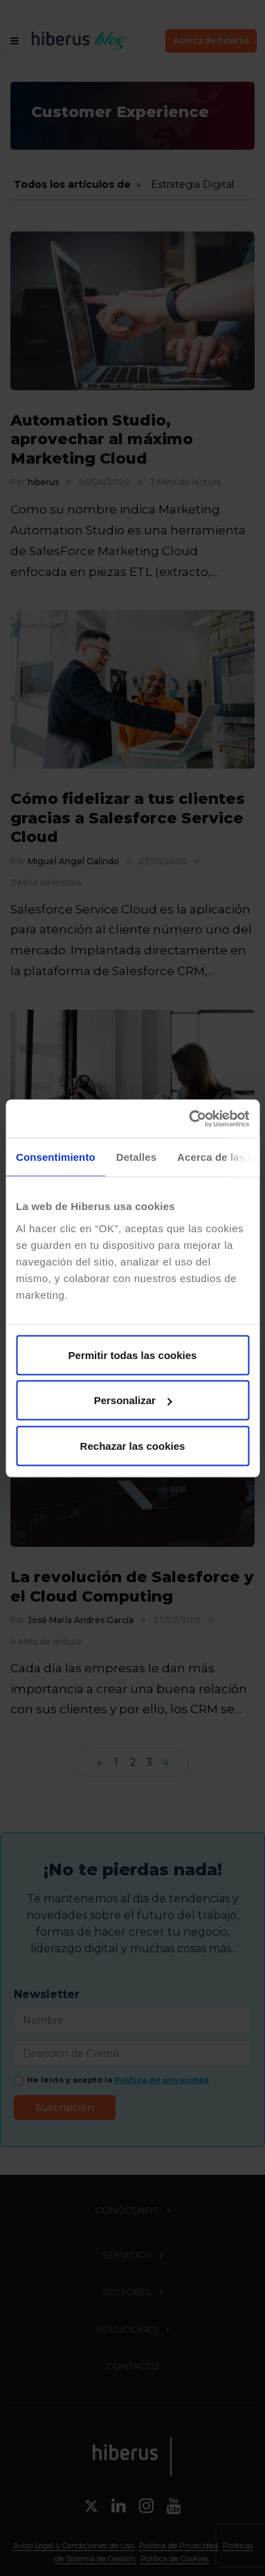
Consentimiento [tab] (55, 1157)
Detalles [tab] (136, 1157)
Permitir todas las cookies (132, 1354)
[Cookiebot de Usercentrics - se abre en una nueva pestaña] (189, 1119)
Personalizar (133, 1400)
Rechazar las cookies (132, 1445)
